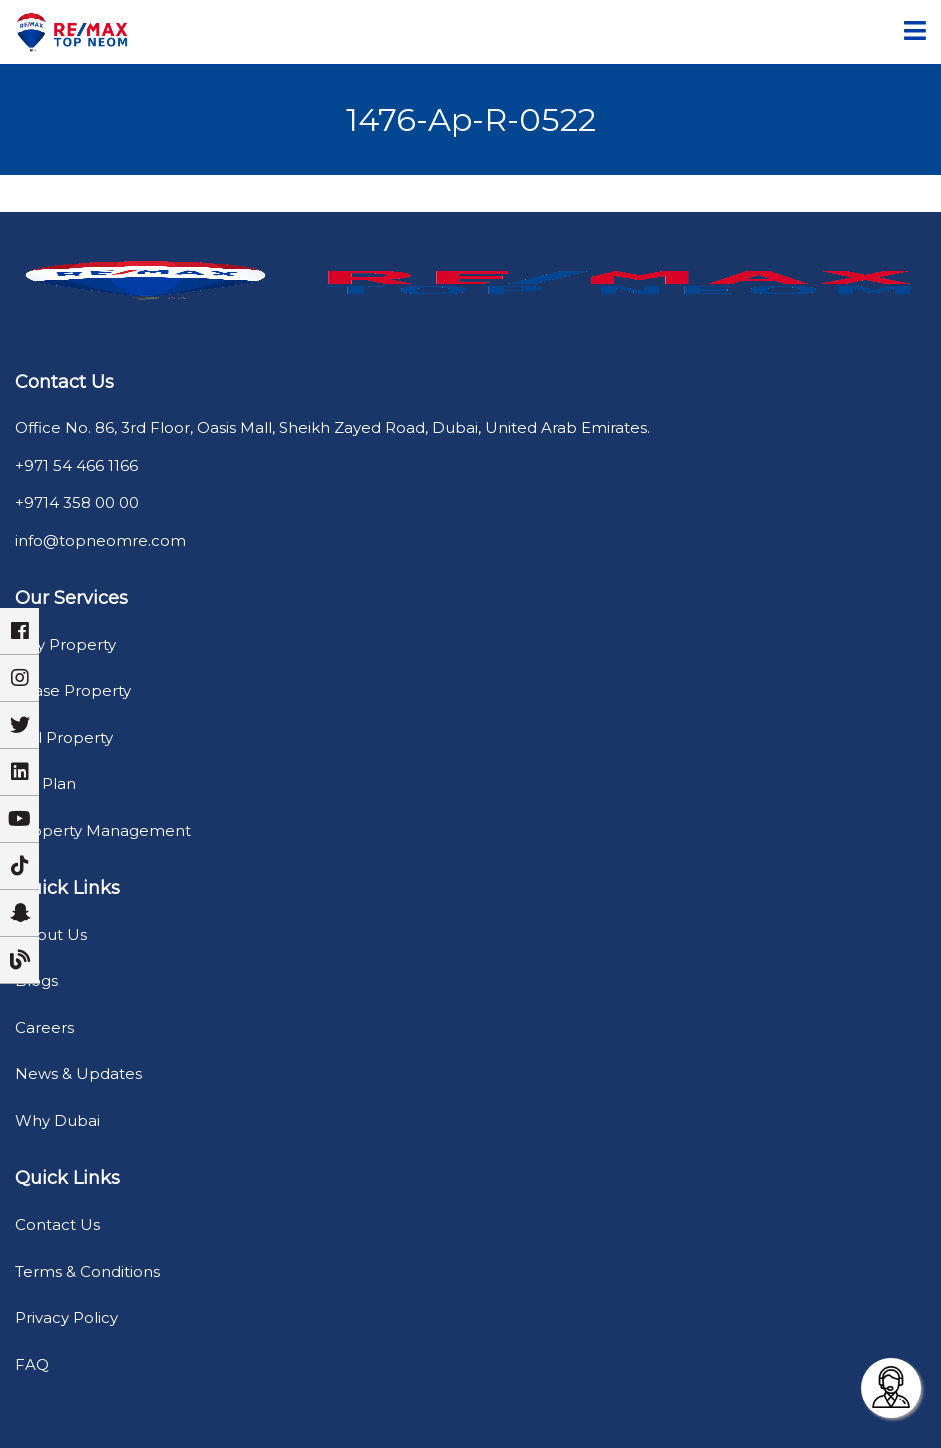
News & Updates (78, 1073)
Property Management (103, 830)
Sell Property (64, 737)
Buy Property (65, 644)
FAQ (32, 1364)
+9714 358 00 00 (77, 502)
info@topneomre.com (100, 540)
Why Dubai (57, 1120)
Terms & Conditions (87, 1271)
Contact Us (57, 1224)
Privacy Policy (66, 1317)
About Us (51, 934)
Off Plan (45, 783)
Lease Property (73, 690)
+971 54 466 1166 (76, 465)
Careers (44, 1027)
